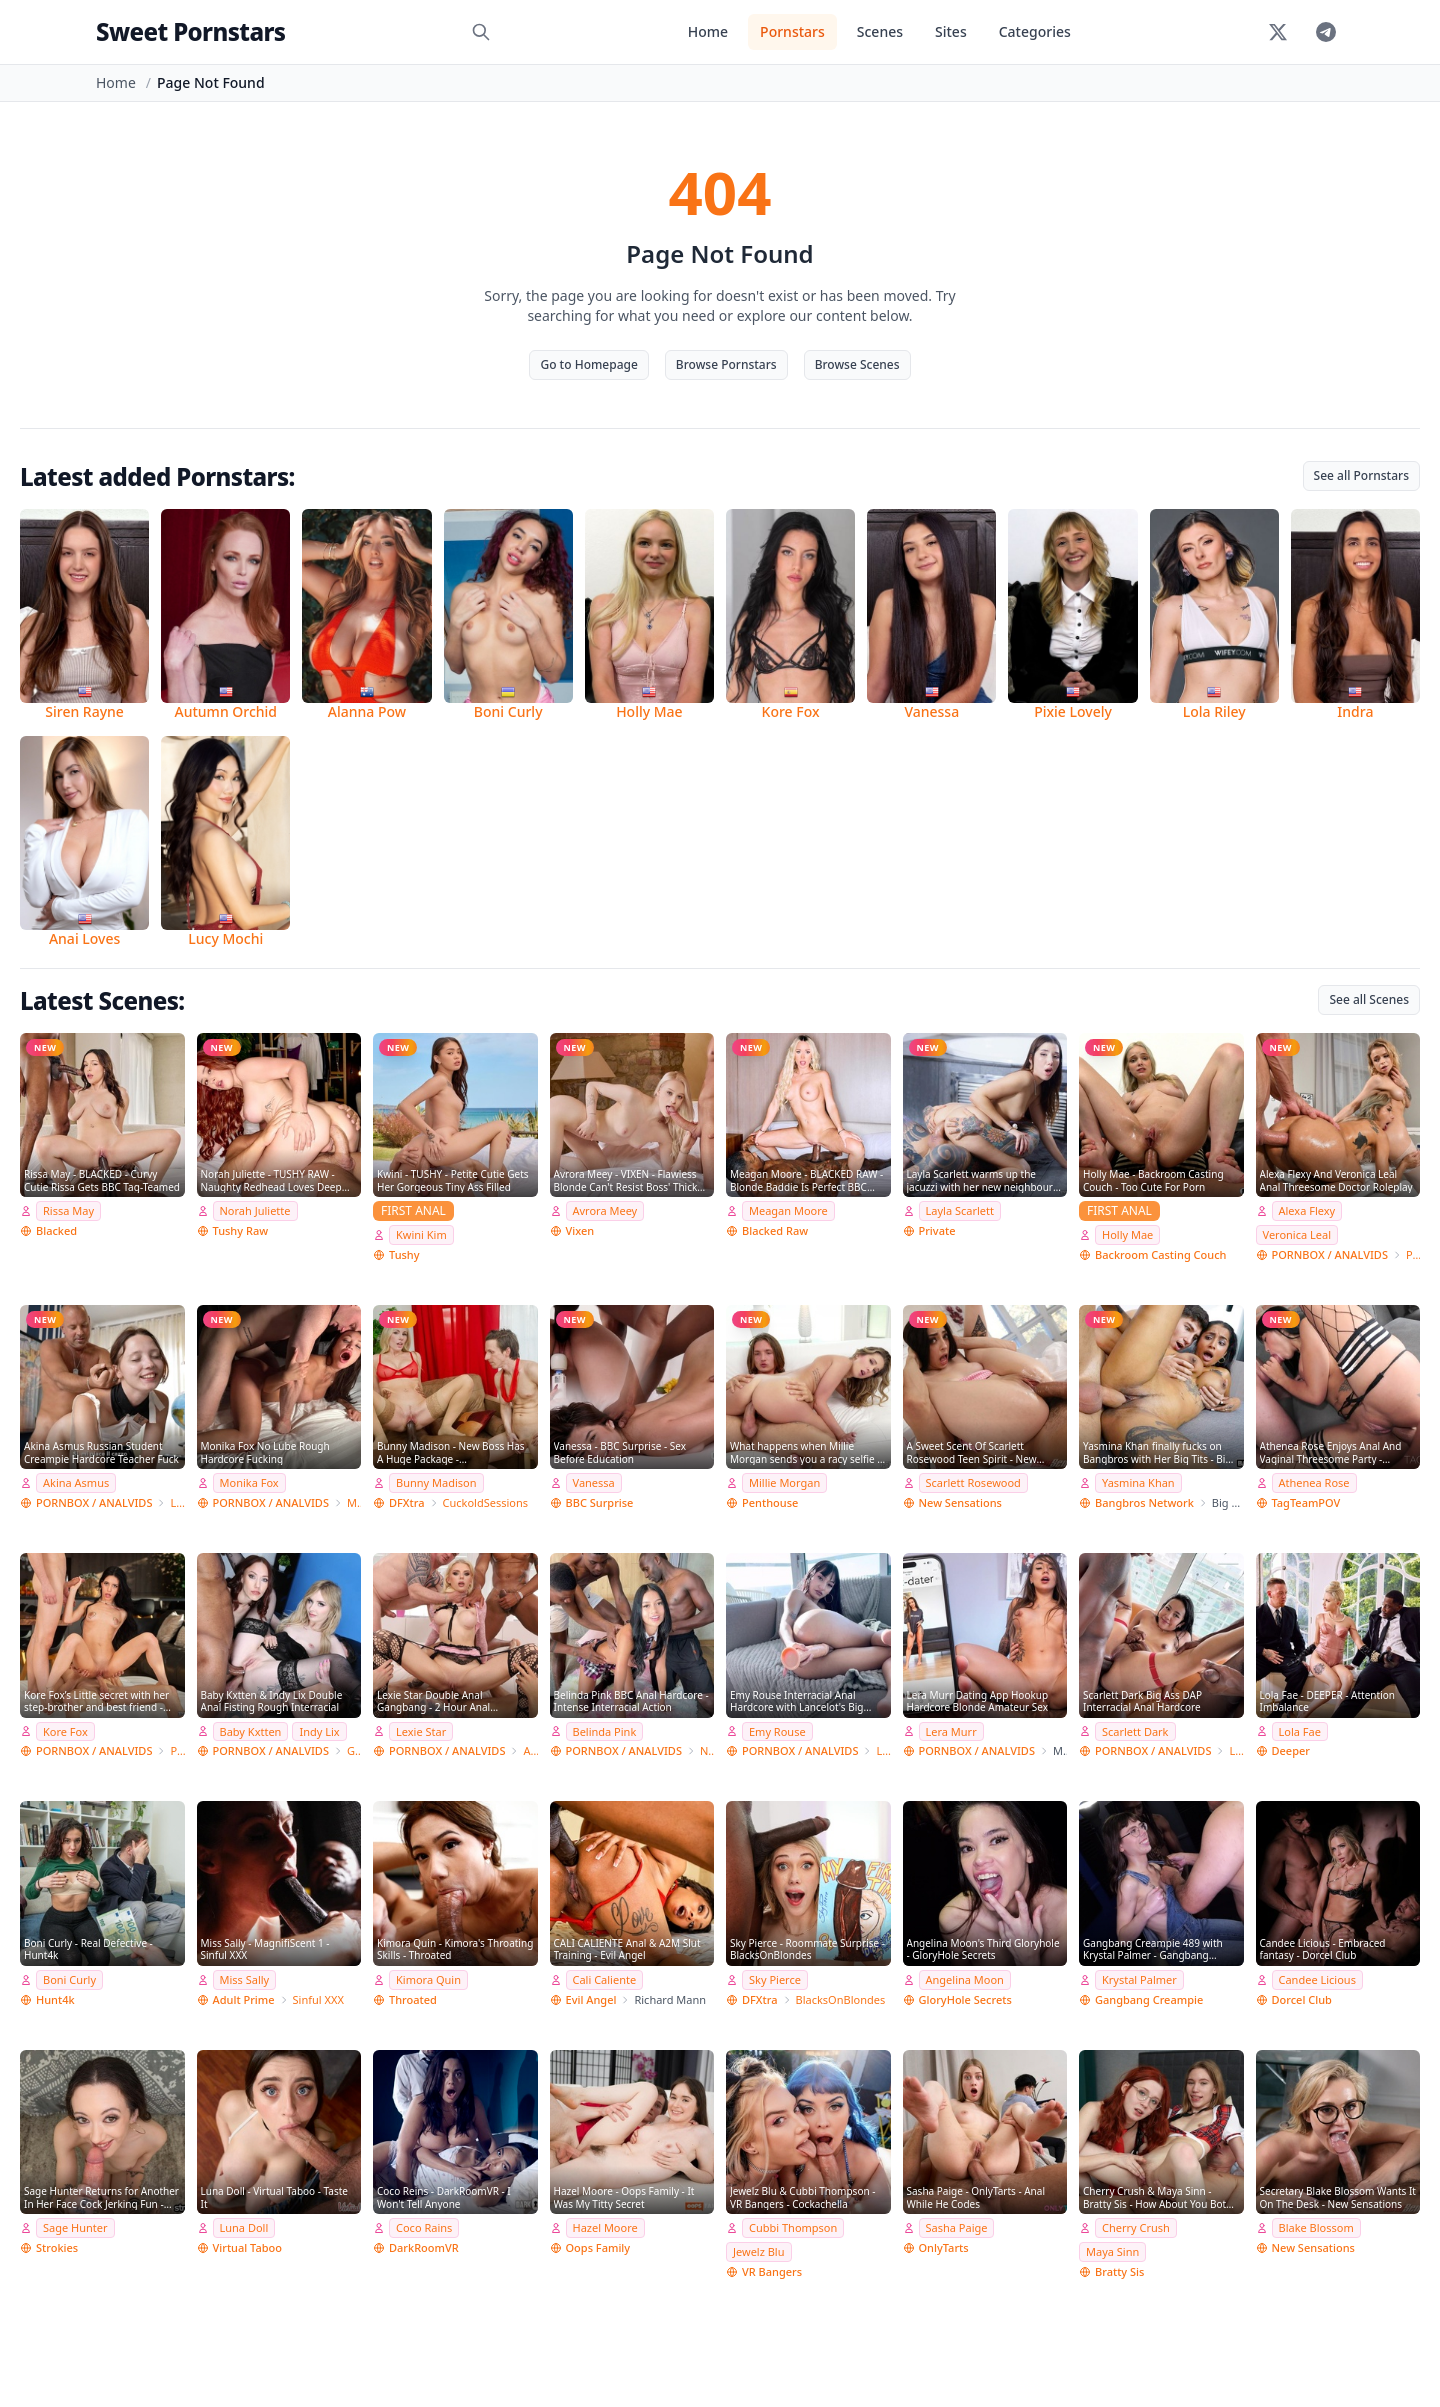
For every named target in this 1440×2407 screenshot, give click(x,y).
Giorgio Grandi (354, 1750)
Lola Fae (1300, 1731)
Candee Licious (1317, 1979)
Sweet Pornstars (190, 31)
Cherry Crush (1136, 2227)
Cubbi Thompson (793, 2227)
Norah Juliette (255, 1210)
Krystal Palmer (1139, 1979)
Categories (1035, 31)
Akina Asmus (76, 1482)
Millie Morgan (784, 1482)
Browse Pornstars (726, 364)
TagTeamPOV (1306, 1502)
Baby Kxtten (251, 1731)
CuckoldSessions (486, 1502)
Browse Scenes (857, 364)
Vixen (580, 1230)
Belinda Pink (605, 1731)
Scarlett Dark (1135, 1731)
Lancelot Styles (883, 1750)
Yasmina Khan (1138, 1482)
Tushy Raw (241, 1230)
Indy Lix (319, 1731)
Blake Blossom (1316, 2227)
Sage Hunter (75, 2227)
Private (937, 1230)
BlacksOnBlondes (841, 1999)
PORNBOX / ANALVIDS (1330, 1254)
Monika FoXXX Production (354, 1502)
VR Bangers (772, 2271)
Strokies (57, 2247)
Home (708, 31)
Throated (413, 1999)
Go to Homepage (588, 364)
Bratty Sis (1119, 2271)
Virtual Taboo (247, 2247)
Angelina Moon (965, 1979)
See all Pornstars (1361, 475)
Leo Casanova (177, 1502)
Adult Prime (244, 1999)
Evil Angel (591, 1999)
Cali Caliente (605, 1979)
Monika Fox (249, 1482)
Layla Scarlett (960, 1210)
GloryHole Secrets (965, 1999)
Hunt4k (55, 1999)
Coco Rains (424, 2227)
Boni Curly (69, 1979)
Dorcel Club (1302, 1999)
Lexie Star (421, 1731)
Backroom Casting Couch (1160, 1254)
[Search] (481, 32)
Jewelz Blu (759, 2251)
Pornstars (792, 31)
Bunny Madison (436, 1482)
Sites (951, 31)
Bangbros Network (1144, 1502)
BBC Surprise (600, 1502)
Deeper (1291, 1750)
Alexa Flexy (1307, 1210)
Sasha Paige (957, 2227)
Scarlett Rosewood (973, 1482)
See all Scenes (1369, 999)
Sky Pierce (775, 1979)
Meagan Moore (788, 1210)
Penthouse (770, 1502)
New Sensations (960, 1502)
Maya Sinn (1112, 2251)
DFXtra (407, 1502)
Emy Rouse (777, 1731)
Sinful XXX (318, 1999)
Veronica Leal (1297, 1234)
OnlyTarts (944, 2247)
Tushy (404, 1254)
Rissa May (68, 1210)
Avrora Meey (605, 1210)
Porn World (1413, 1254)
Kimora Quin (428, 1979)
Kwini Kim (421, 1234)
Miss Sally (245, 1979)
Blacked (56, 1230)
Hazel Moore (605, 2227)
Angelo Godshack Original (530, 1750)
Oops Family (598, 2247)
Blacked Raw (775, 1230)
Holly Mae (1127, 1234)
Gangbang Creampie (1149, 1999)
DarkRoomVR (424, 2247)
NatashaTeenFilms (707, 1750)
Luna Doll (244, 2227)
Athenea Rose (1314, 1482)
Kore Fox (65, 1731)
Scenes (880, 31)
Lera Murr (951, 1731)
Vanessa (594, 1482)
